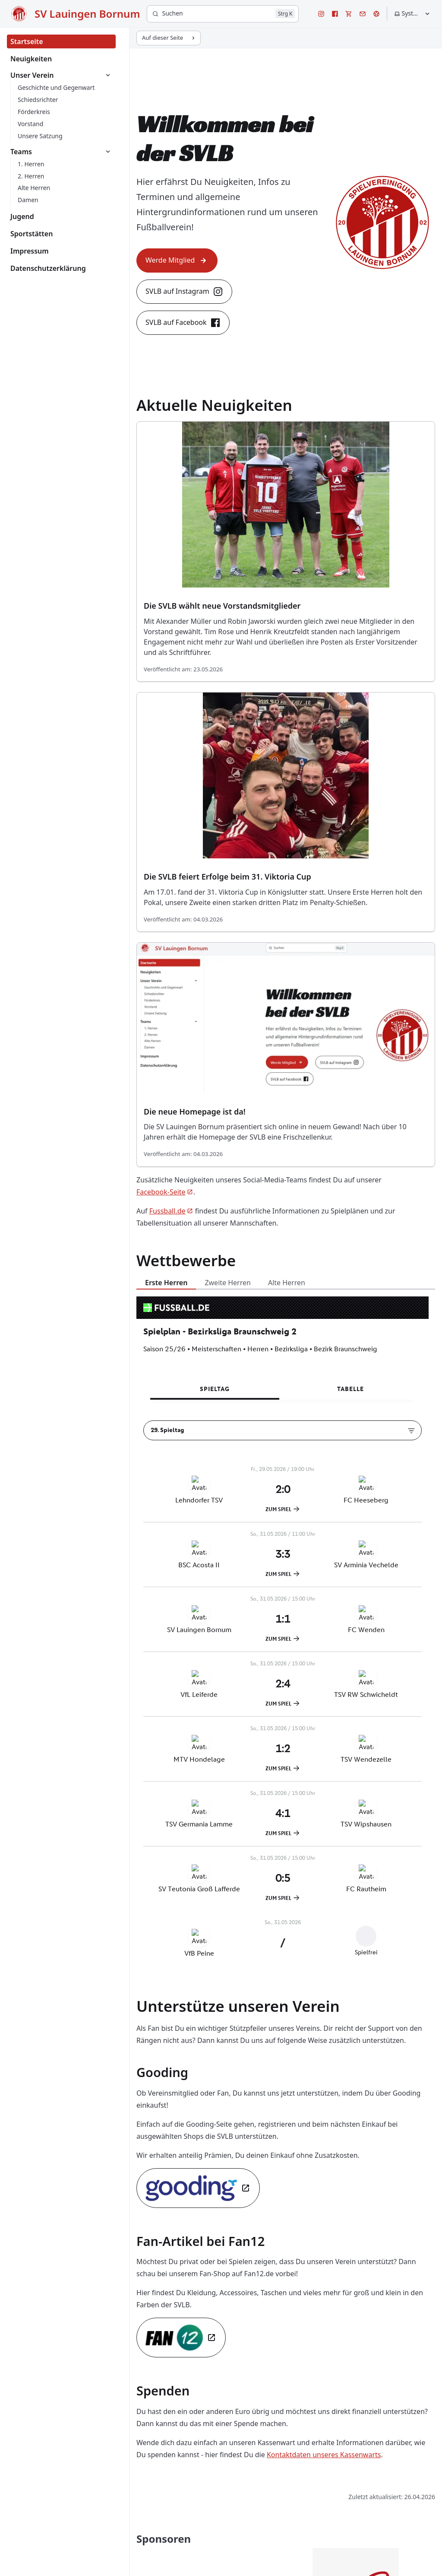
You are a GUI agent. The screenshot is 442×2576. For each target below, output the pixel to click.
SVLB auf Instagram (184, 291)
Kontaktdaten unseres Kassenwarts (324, 2454)
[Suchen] (223, 13)
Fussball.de (171, 1211)
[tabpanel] (285, 1635)
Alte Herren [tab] (286, 1282)
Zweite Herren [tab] (228, 1282)
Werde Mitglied (176, 260)
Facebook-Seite (164, 1192)
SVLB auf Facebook (183, 323)
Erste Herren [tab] (166, 1282)
